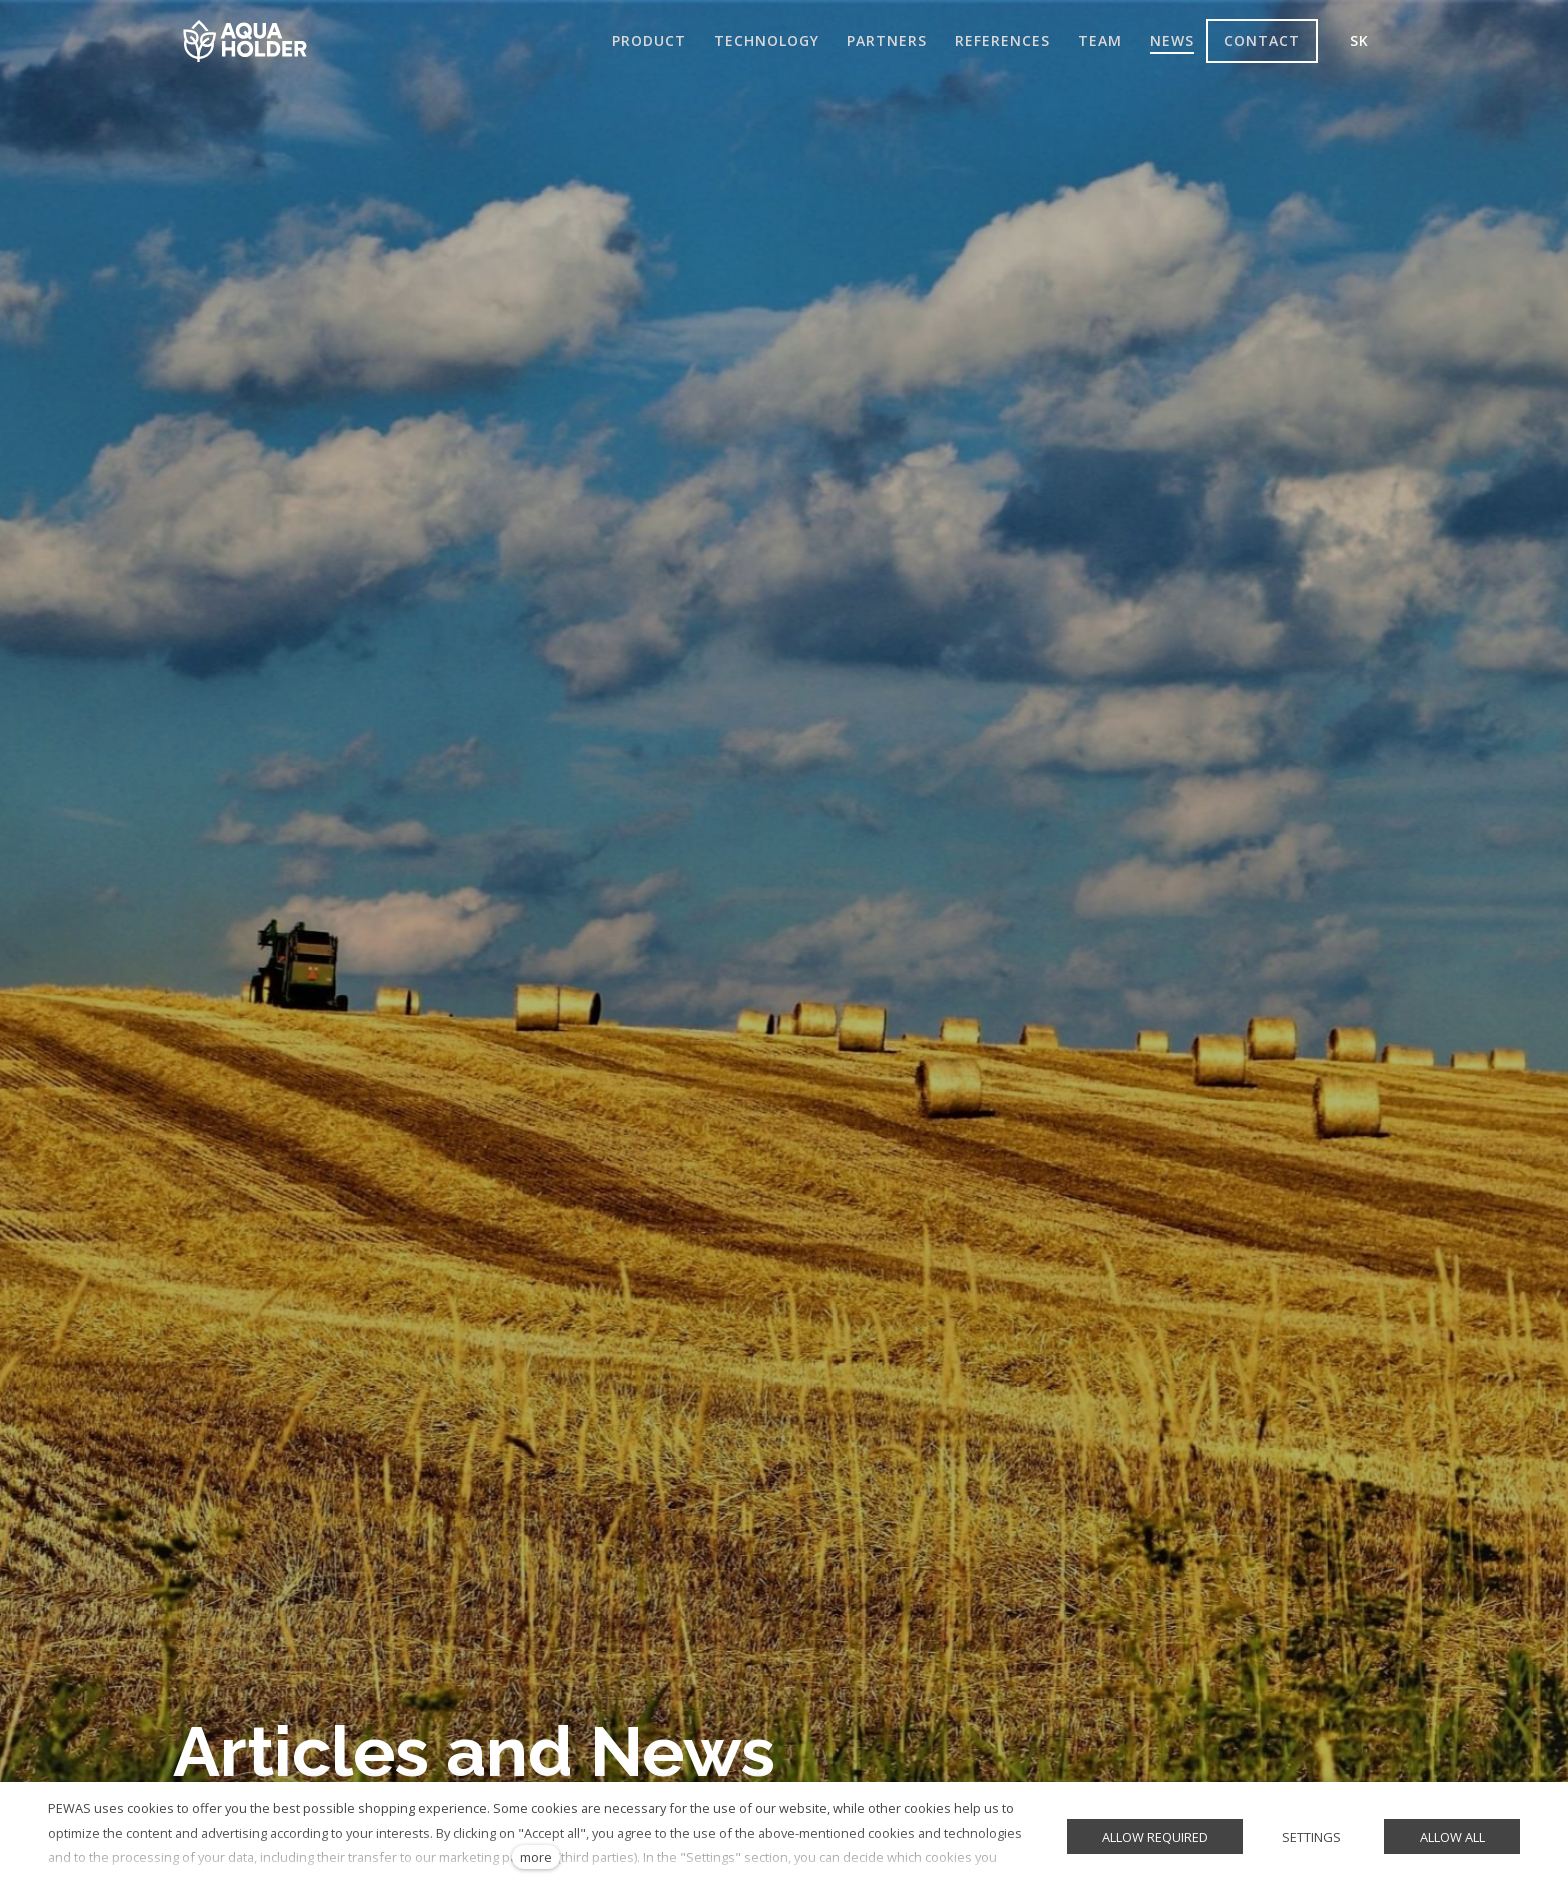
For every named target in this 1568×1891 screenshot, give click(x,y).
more (536, 1857)
